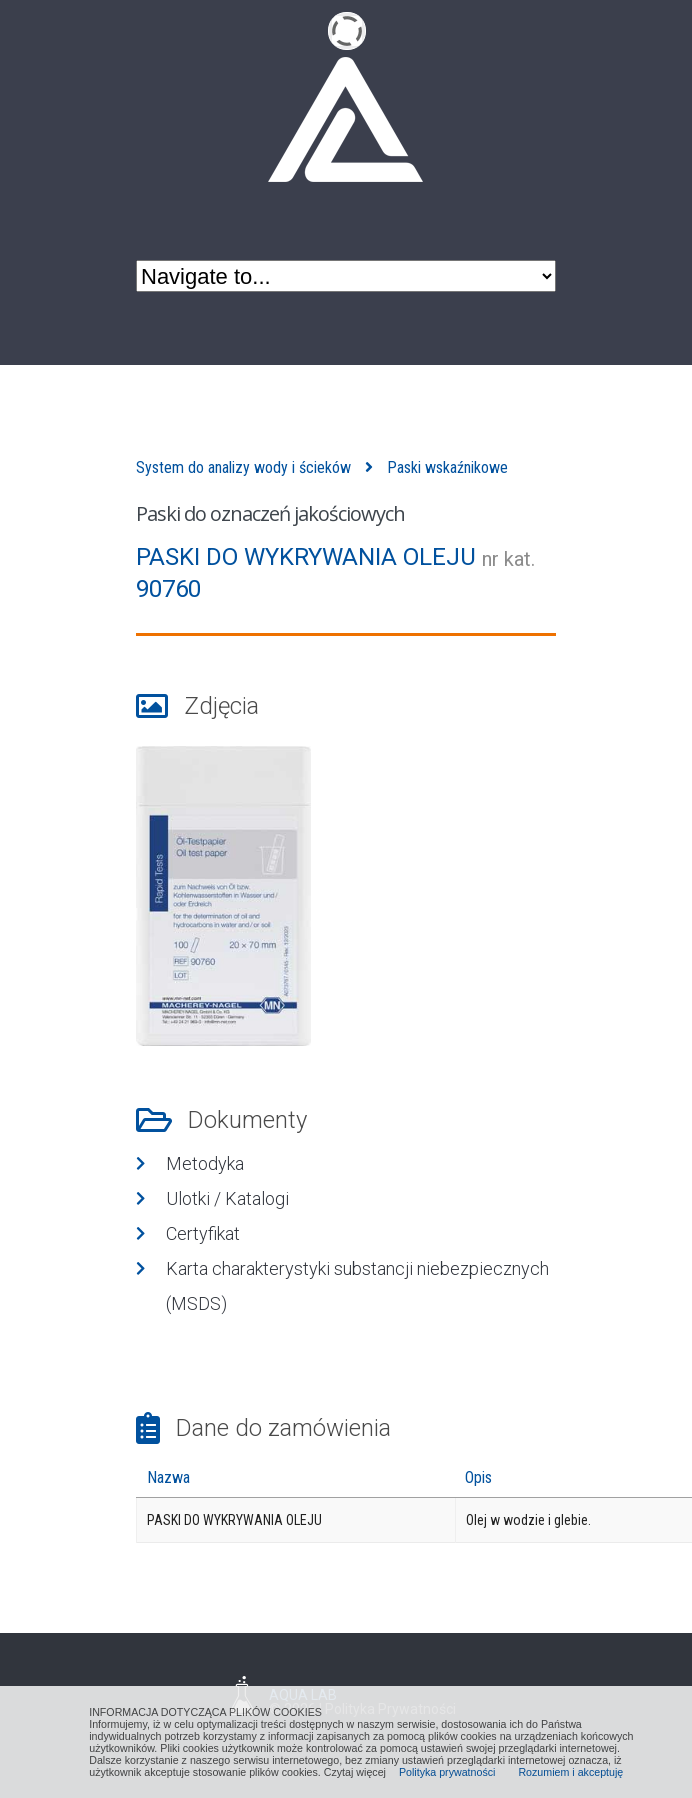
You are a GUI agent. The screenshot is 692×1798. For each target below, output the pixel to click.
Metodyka (205, 1163)
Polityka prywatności (447, 1772)
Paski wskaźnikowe (447, 467)
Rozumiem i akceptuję (570, 1772)
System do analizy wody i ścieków (243, 467)
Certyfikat (203, 1233)
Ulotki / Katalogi (227, 1198)
